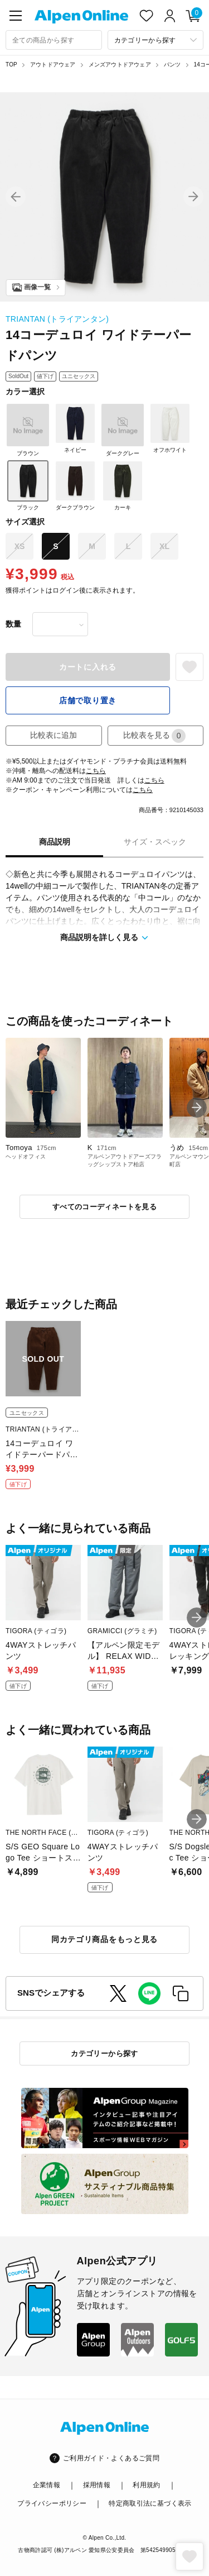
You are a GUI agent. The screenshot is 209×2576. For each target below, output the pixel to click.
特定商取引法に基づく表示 (150, 2503)
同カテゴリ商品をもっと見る (104, 1939)
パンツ (172, 64)
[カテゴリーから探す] (156, 40)
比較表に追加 (53, 735)
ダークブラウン (75, 485)
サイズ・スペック (155, 841)
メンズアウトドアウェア (120, 64)
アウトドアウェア (53, 64)
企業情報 (46, 2485)
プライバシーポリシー (51, 2503)
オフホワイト (170, 428)
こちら (96, 771)
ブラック (27, 485)
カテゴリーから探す (104, 2053)
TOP (11, 64)
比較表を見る (154, 736)
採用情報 (96, 2485)
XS (19, 546)
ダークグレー (122, 429)
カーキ (122, 485)
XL (164, 546)
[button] (16, 197)
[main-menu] (16, 16)
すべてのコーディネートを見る (104, 1207)
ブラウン (28, 429)
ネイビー (75, 428)
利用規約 (146, 2485)
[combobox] (54, 40)
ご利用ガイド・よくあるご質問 (111, 2458)
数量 (13, 623)
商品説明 (54, 841)
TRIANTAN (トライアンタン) (57, 318)
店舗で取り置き (87, 700)
